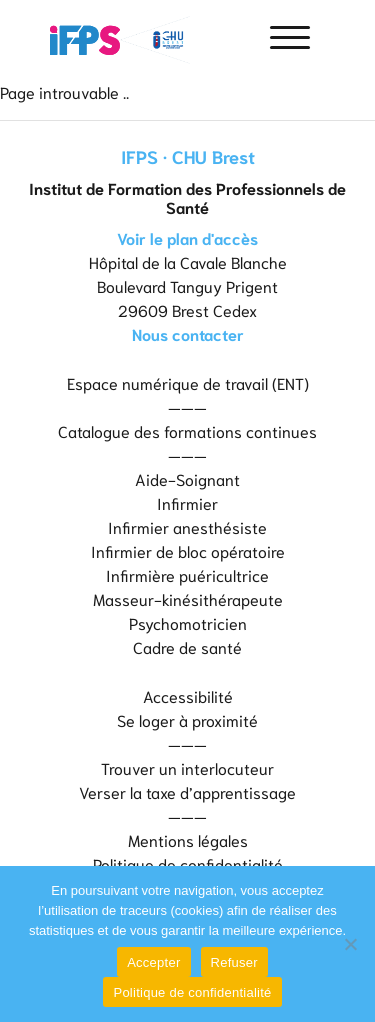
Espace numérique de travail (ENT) (188, 382)
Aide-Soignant (187, 478)
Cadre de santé (187, 646)
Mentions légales (188, 839)
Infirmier (187, 502)
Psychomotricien (188, 622)
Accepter (153, 962)
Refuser (234, 962)
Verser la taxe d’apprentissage (187, 791)
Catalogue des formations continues (187, 430)
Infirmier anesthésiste (187, 526)
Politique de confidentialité (188, 863)
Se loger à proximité (187, 719)
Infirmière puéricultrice (187, 574)
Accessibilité (188, 695)
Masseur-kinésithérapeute (188, 598)
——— (187, 406)
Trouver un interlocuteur (187, 767)
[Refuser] (350, 944)
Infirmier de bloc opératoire (188, 550)
